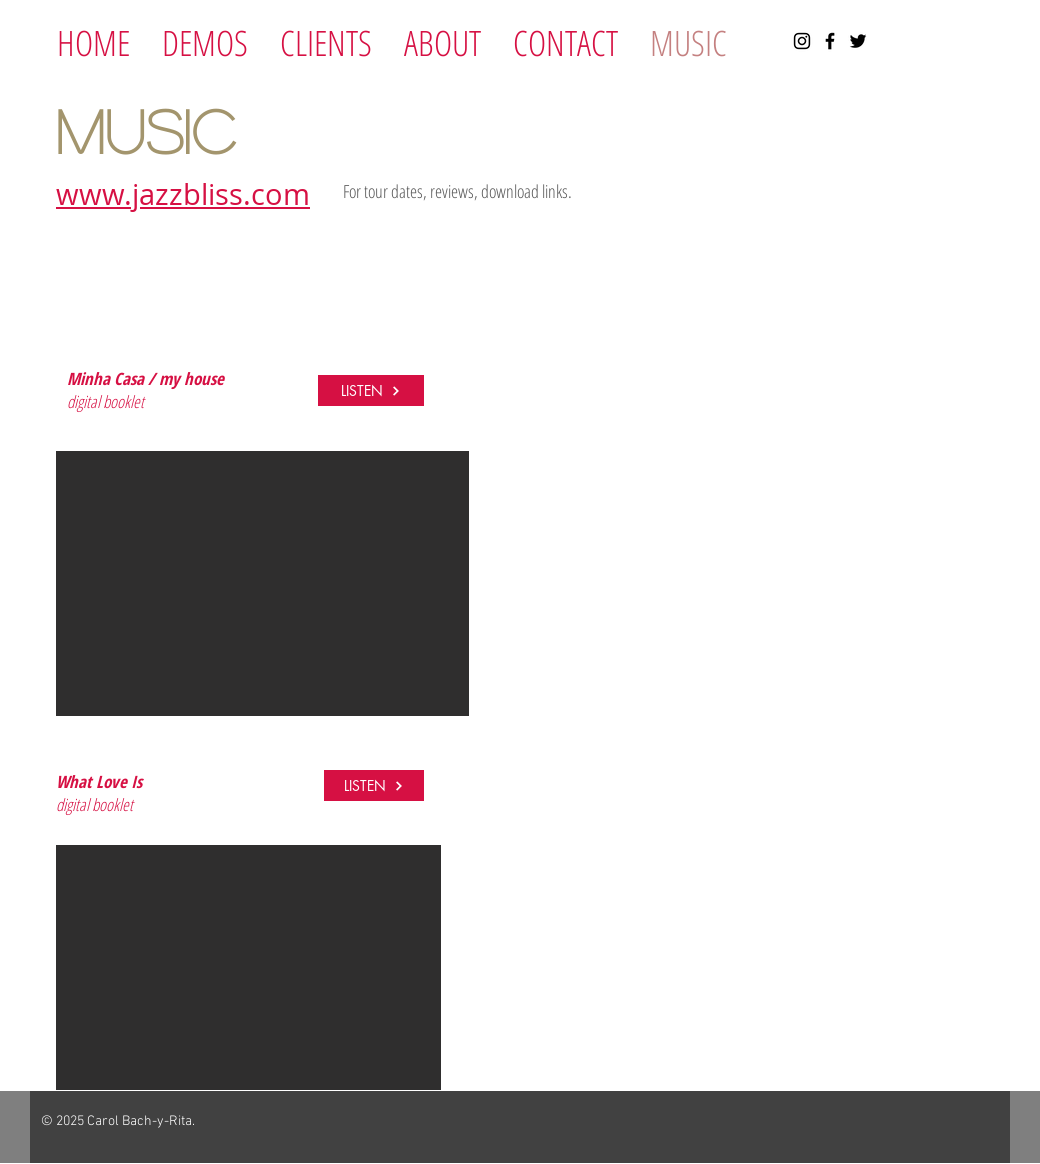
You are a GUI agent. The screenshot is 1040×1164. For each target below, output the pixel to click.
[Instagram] (802, 41)
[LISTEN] (371, 390)
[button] (262, 583)
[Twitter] (858, 41)
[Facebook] (830, 41)
